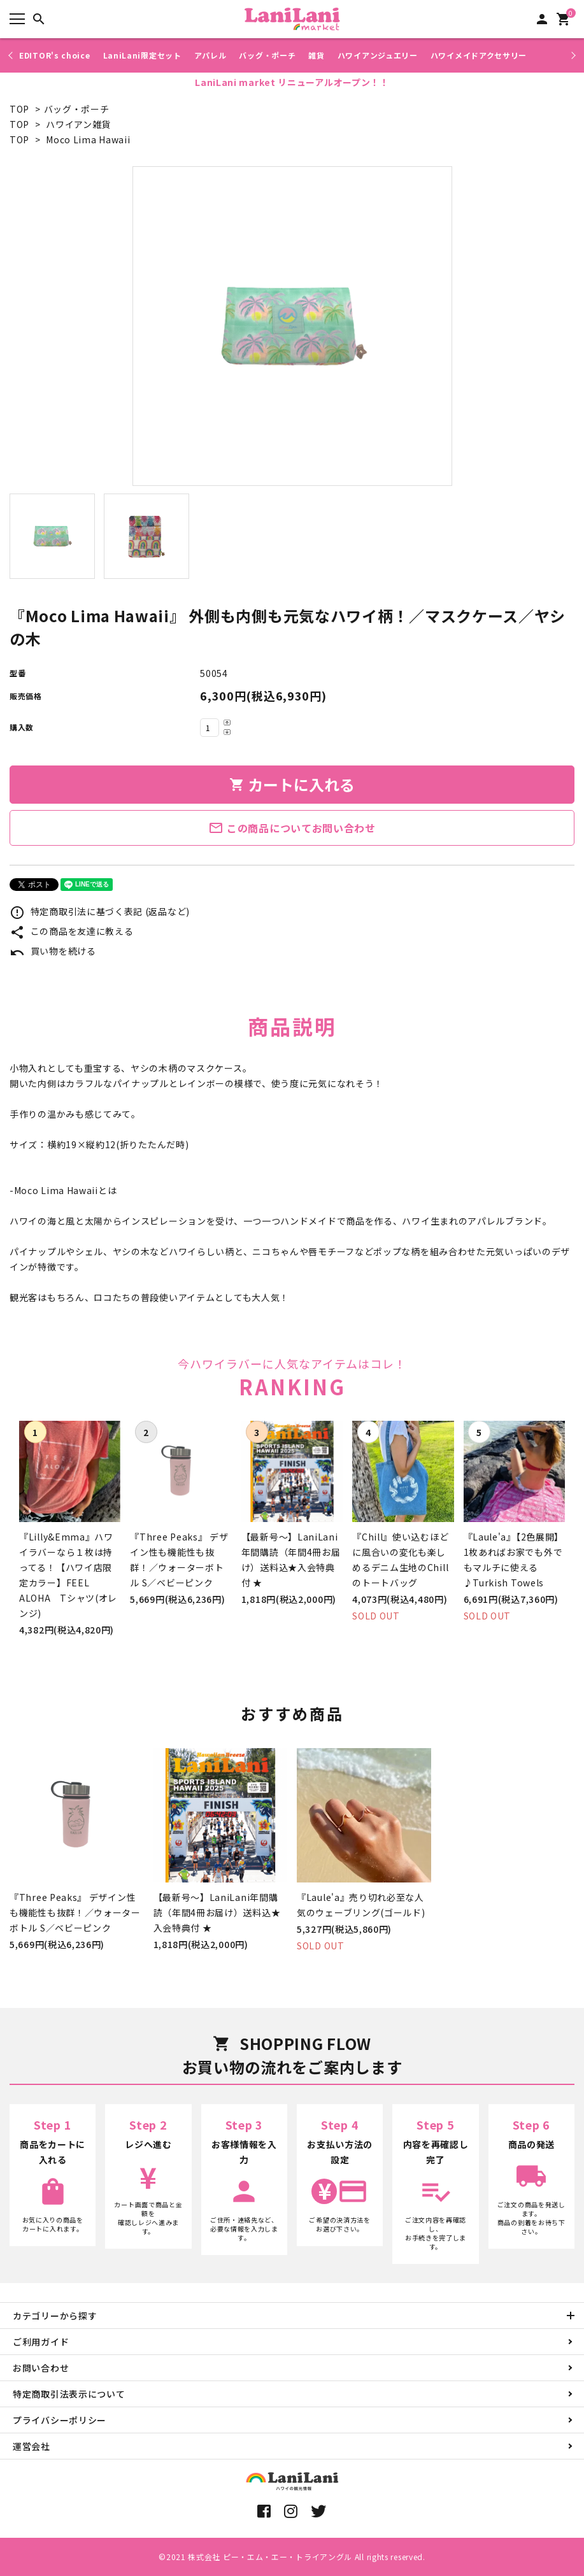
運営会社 (31, 2446)
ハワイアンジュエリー (378, 55)
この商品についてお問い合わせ (292, 828)
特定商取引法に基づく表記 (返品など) (100, 911)
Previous (11, 55)
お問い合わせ (41, 2367)
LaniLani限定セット (142, 55)
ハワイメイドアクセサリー (479, 55)
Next (571, 55)
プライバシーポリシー (59, 2420)
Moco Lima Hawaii (88, 139)
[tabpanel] (292, 326)
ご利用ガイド (41, 2341)
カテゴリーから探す (55, 2315)
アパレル (210, 55)
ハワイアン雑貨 (78, 124)
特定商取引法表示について (69, 2393)
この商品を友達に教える (71, 931)
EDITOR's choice (54, 55)
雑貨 (316, 55)
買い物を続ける (53, 950)
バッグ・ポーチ (267, 55)
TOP (19, 109)
